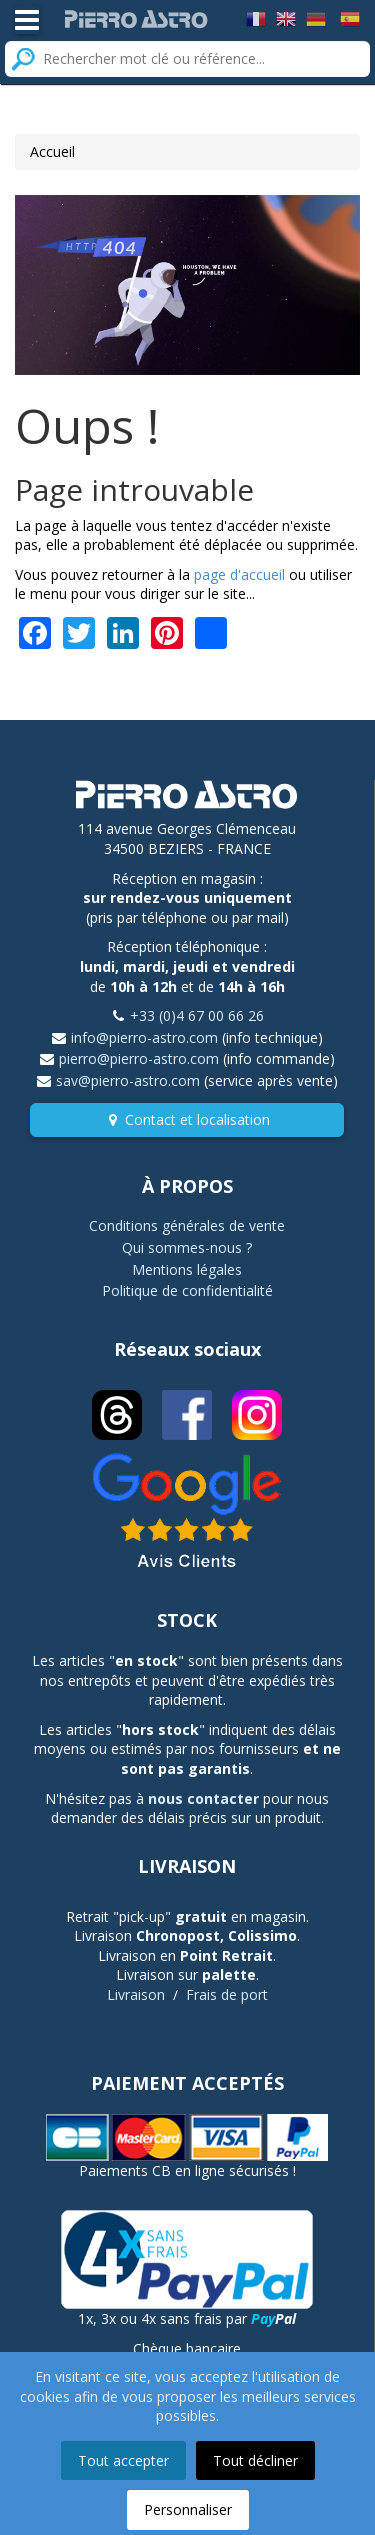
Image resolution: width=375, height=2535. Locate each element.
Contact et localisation (197, 1119)
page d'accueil (239, 574)
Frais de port (227, 1994)
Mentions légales (187, 1269)
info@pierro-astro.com (144, 1037)
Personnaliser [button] (188, 2509)
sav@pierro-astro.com (128, 1080)
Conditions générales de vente (187, 1225)
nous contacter (203, 1798)
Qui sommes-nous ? (187, 1247)
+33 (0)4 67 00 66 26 (197, 1015)
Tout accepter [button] (123, 2460)
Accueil (52, 151)
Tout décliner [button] (255, 2460)
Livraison (136, 1994)
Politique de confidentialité (187, 1290)
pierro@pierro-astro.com (139, 1058)
